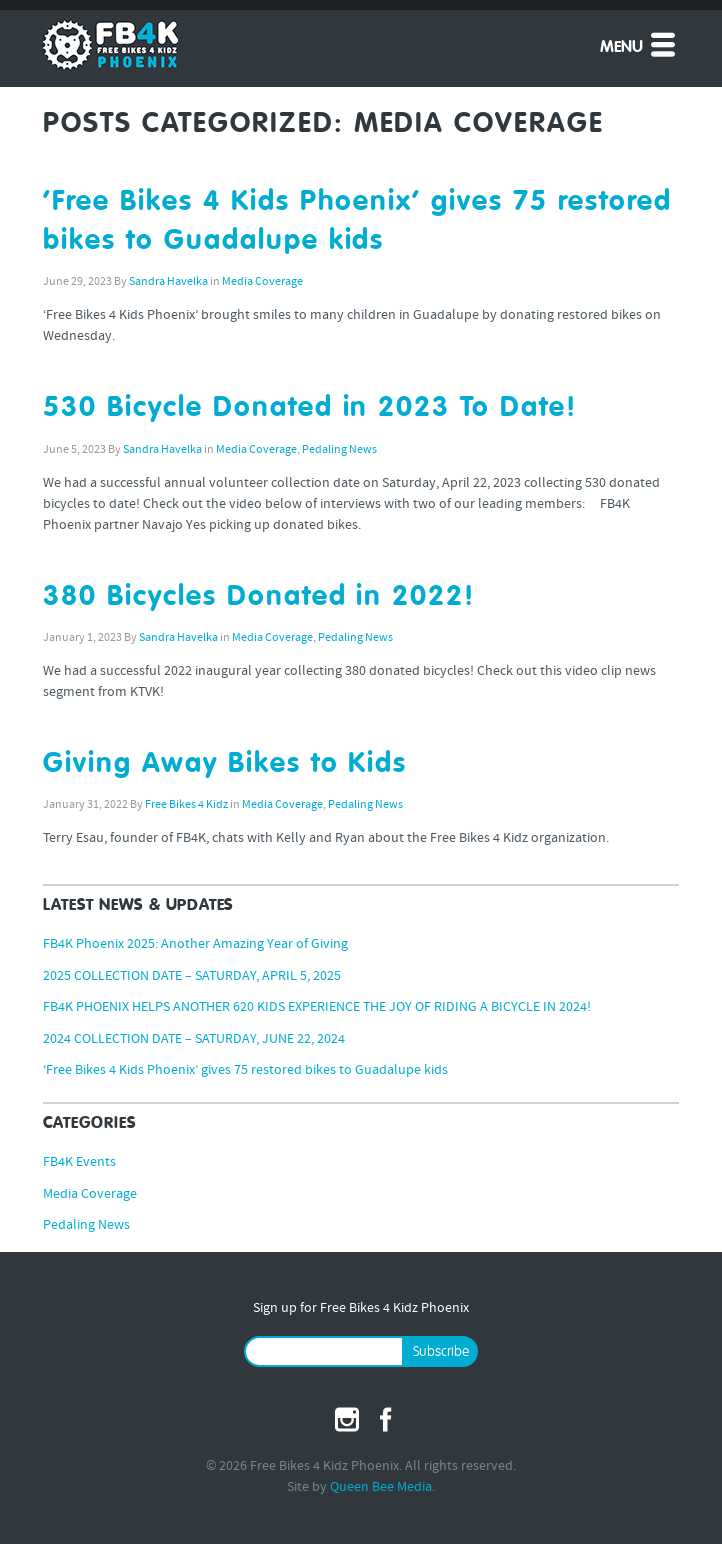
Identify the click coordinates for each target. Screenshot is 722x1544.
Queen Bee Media (381, 1487)
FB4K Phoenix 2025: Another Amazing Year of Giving (195, 944)
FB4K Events (79, 1162)
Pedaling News (339, 450)
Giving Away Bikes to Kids (225, 764)
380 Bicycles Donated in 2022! (259, 597)
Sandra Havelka (168, 282)
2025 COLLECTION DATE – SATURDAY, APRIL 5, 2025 (192, 976)
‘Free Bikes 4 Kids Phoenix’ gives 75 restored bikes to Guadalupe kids (245, 1070)
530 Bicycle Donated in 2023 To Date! (310, 408)
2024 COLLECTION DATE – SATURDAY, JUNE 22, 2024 (194, 1039)
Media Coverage (262, 282)
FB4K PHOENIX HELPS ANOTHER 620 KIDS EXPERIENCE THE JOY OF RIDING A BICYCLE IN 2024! (317, 1007)
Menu (639, 44)
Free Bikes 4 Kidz (186, 805)
